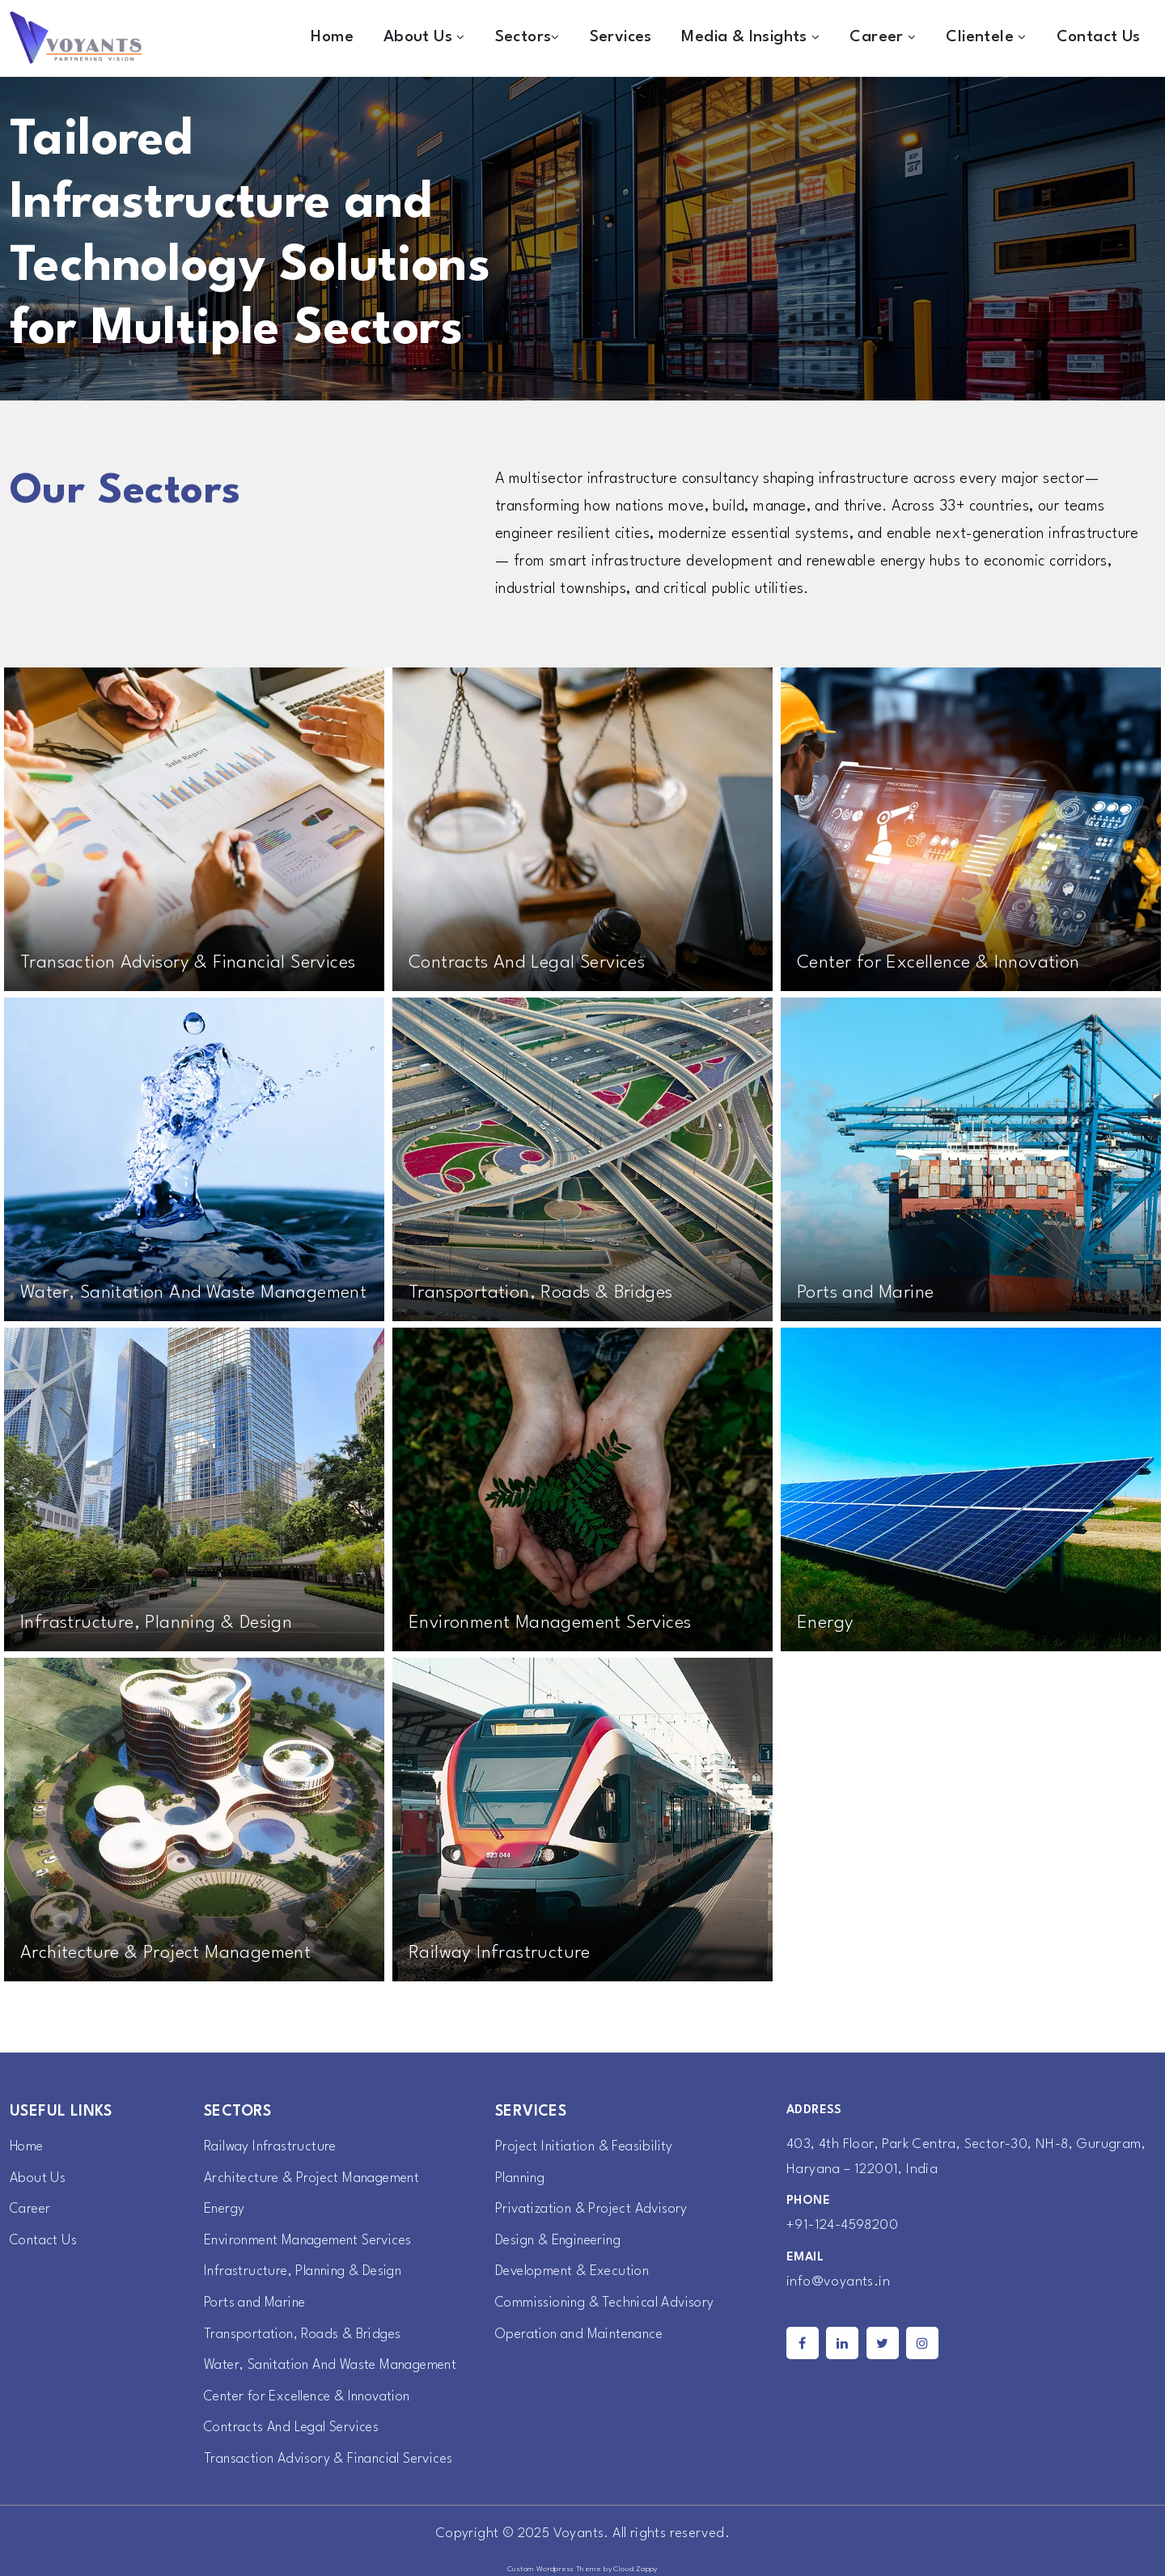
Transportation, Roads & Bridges (306, 2334)
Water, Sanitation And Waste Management (337, 2365)
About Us (424, 37)
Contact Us (1099, 37)
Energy (225, 2209)
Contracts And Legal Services (296, 2427)
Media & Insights (750, 37)
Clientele (986, 37)
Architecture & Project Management (316, 2178)
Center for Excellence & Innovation (313, 2397)
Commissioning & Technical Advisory (609, 2303)
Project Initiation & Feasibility (587, 2147)
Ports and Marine (257, 2303)
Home (332, 37)
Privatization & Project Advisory (595, 2209)
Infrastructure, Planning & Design (307, 2271)
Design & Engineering (562, 2241)
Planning (522, 2178)
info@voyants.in (838, 2282)
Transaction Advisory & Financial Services (334, 2459)
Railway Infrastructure (272, 2147)
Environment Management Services (314, 2241)
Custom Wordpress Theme (554, 2569)
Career (882, 37)
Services (621, 37)
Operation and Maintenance (584, 2334)
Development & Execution (575, 2271)
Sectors (527, 37)
